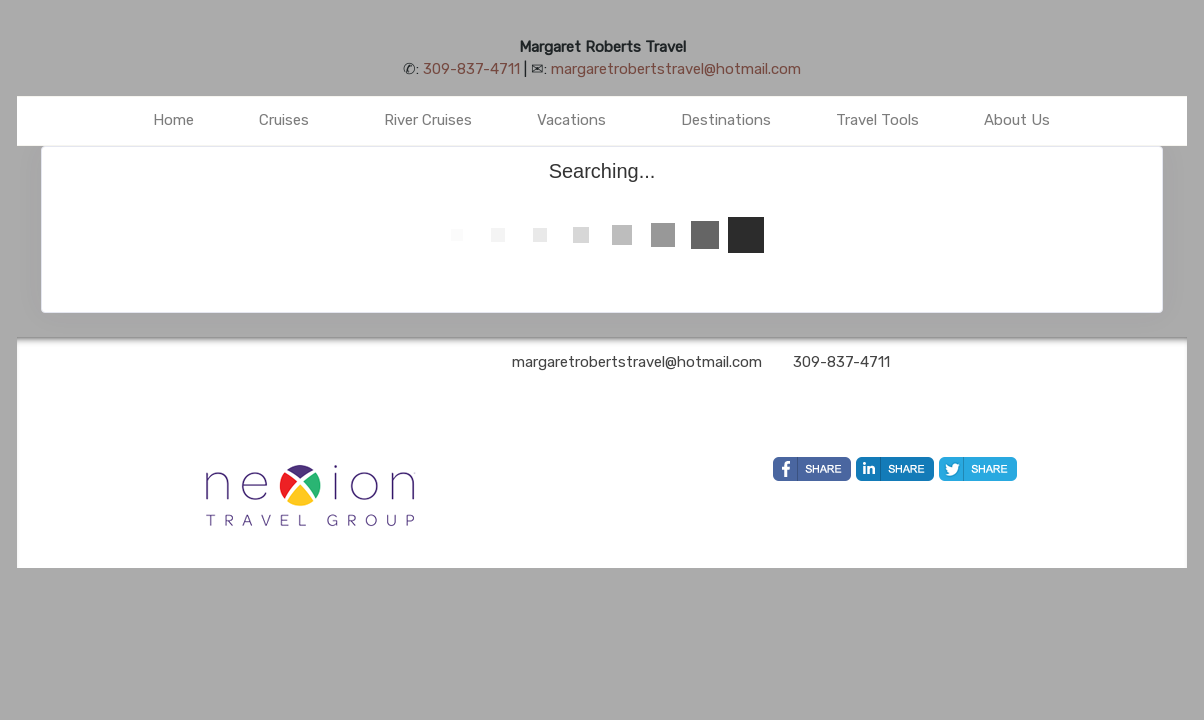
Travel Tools (877, 120)
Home (173, 120)
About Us (1017, 120)
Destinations (726, 120)
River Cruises (428, 120)
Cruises (284, 120)
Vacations (571, 120)
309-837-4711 (471, 69)
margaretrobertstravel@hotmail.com (676, 69)
